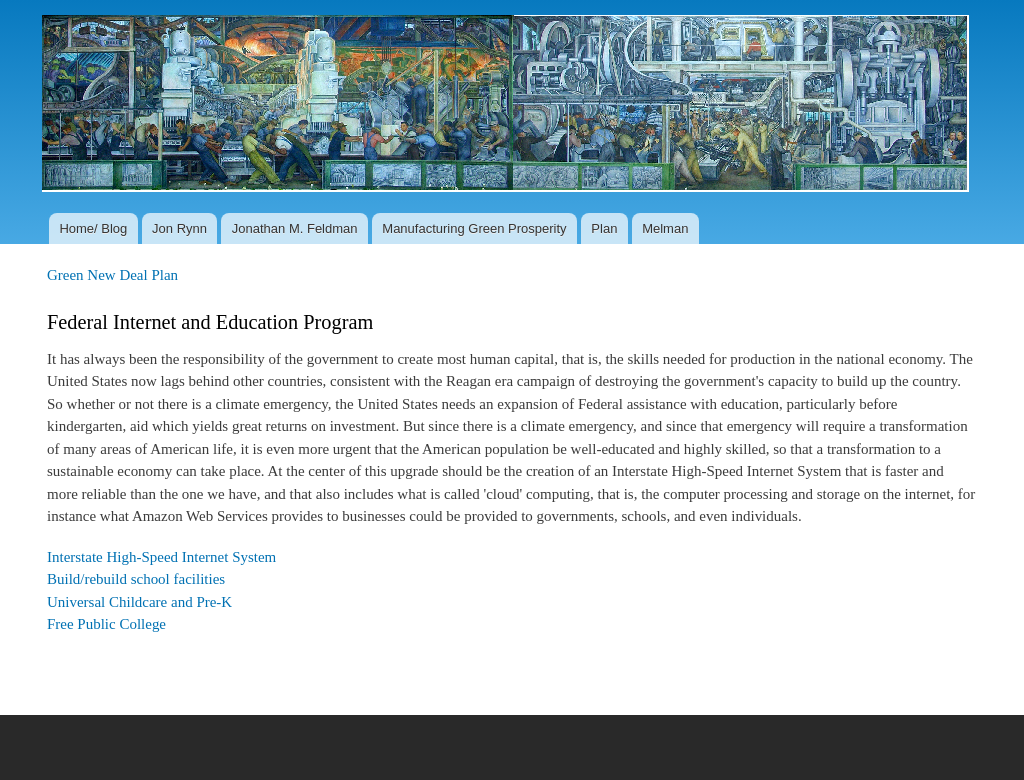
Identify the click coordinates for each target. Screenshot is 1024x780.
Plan (604, 228)
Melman (665, 228)
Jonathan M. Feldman (295, 228)
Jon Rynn (179, 228)
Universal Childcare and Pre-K (139, 602)
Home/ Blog (93, 228)
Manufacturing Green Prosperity (474, 228)
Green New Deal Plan (112, 275)
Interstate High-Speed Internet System (161, 557)
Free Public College (106, 624)
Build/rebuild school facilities (136, 579)
